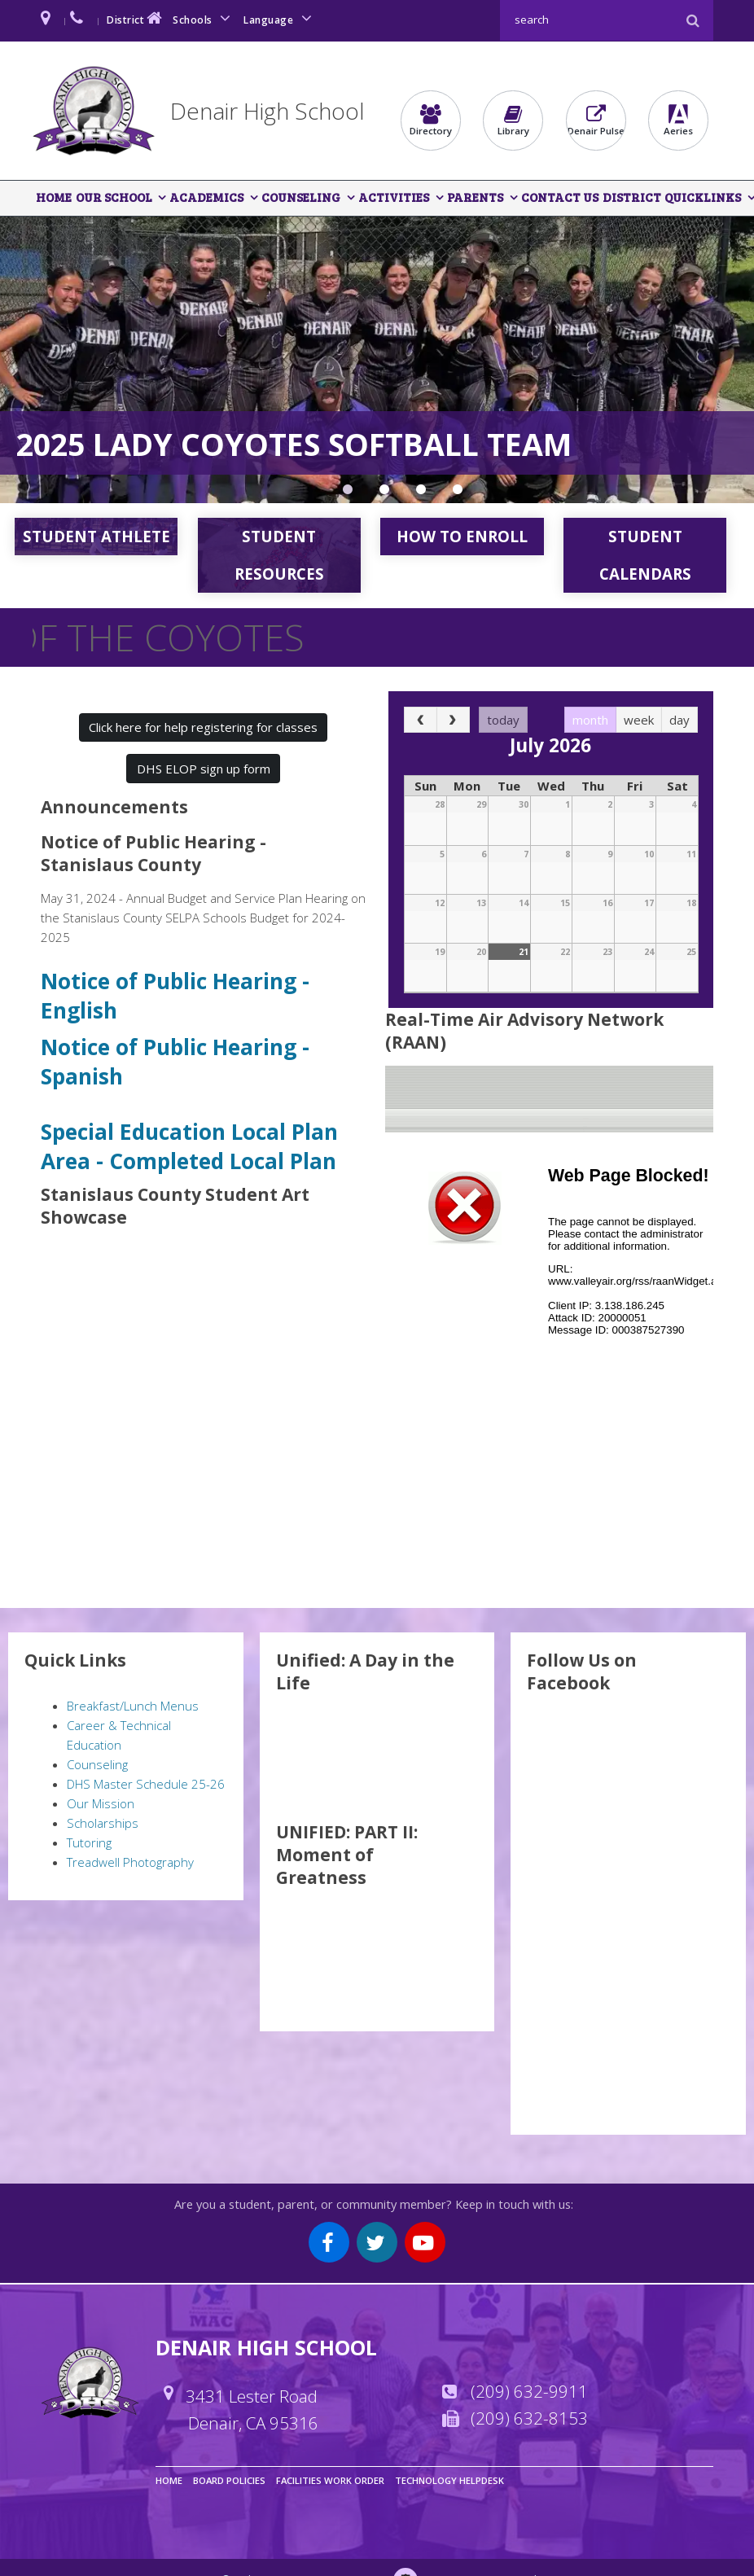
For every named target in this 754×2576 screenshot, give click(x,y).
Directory (430, 120)
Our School (113, 198)
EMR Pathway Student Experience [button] (421, 492)
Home (54, 198)
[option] (377, 360)
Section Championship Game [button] (348, 492)
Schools (204, 18)
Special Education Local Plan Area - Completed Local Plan (191, 1147)
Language (280, 18)
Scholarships (102, 1824)
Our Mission (100, 1804)
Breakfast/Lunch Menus (133, 1706)
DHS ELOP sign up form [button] (203, 769)
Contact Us (556, 198)
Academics (206, 198)
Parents (473, 198)
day (679, 720)
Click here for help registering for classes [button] (203, 728)
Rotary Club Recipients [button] (384, 492)
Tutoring (89, 1843)
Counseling (299, 198)
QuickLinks (698, 198)
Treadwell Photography (130, 1863)
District (136, 18)
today (503, 720)
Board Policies (229, 2481)
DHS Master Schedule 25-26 (146, 1784)
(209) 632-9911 (529, 2392)
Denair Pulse (596, 120)
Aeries (678, 120)
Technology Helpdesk (449, 2481)
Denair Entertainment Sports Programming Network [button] (457, 492)
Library (513, 120)
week (639, 720)
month (590, 720)
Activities (391, 198)
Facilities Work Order (330, 2481)
